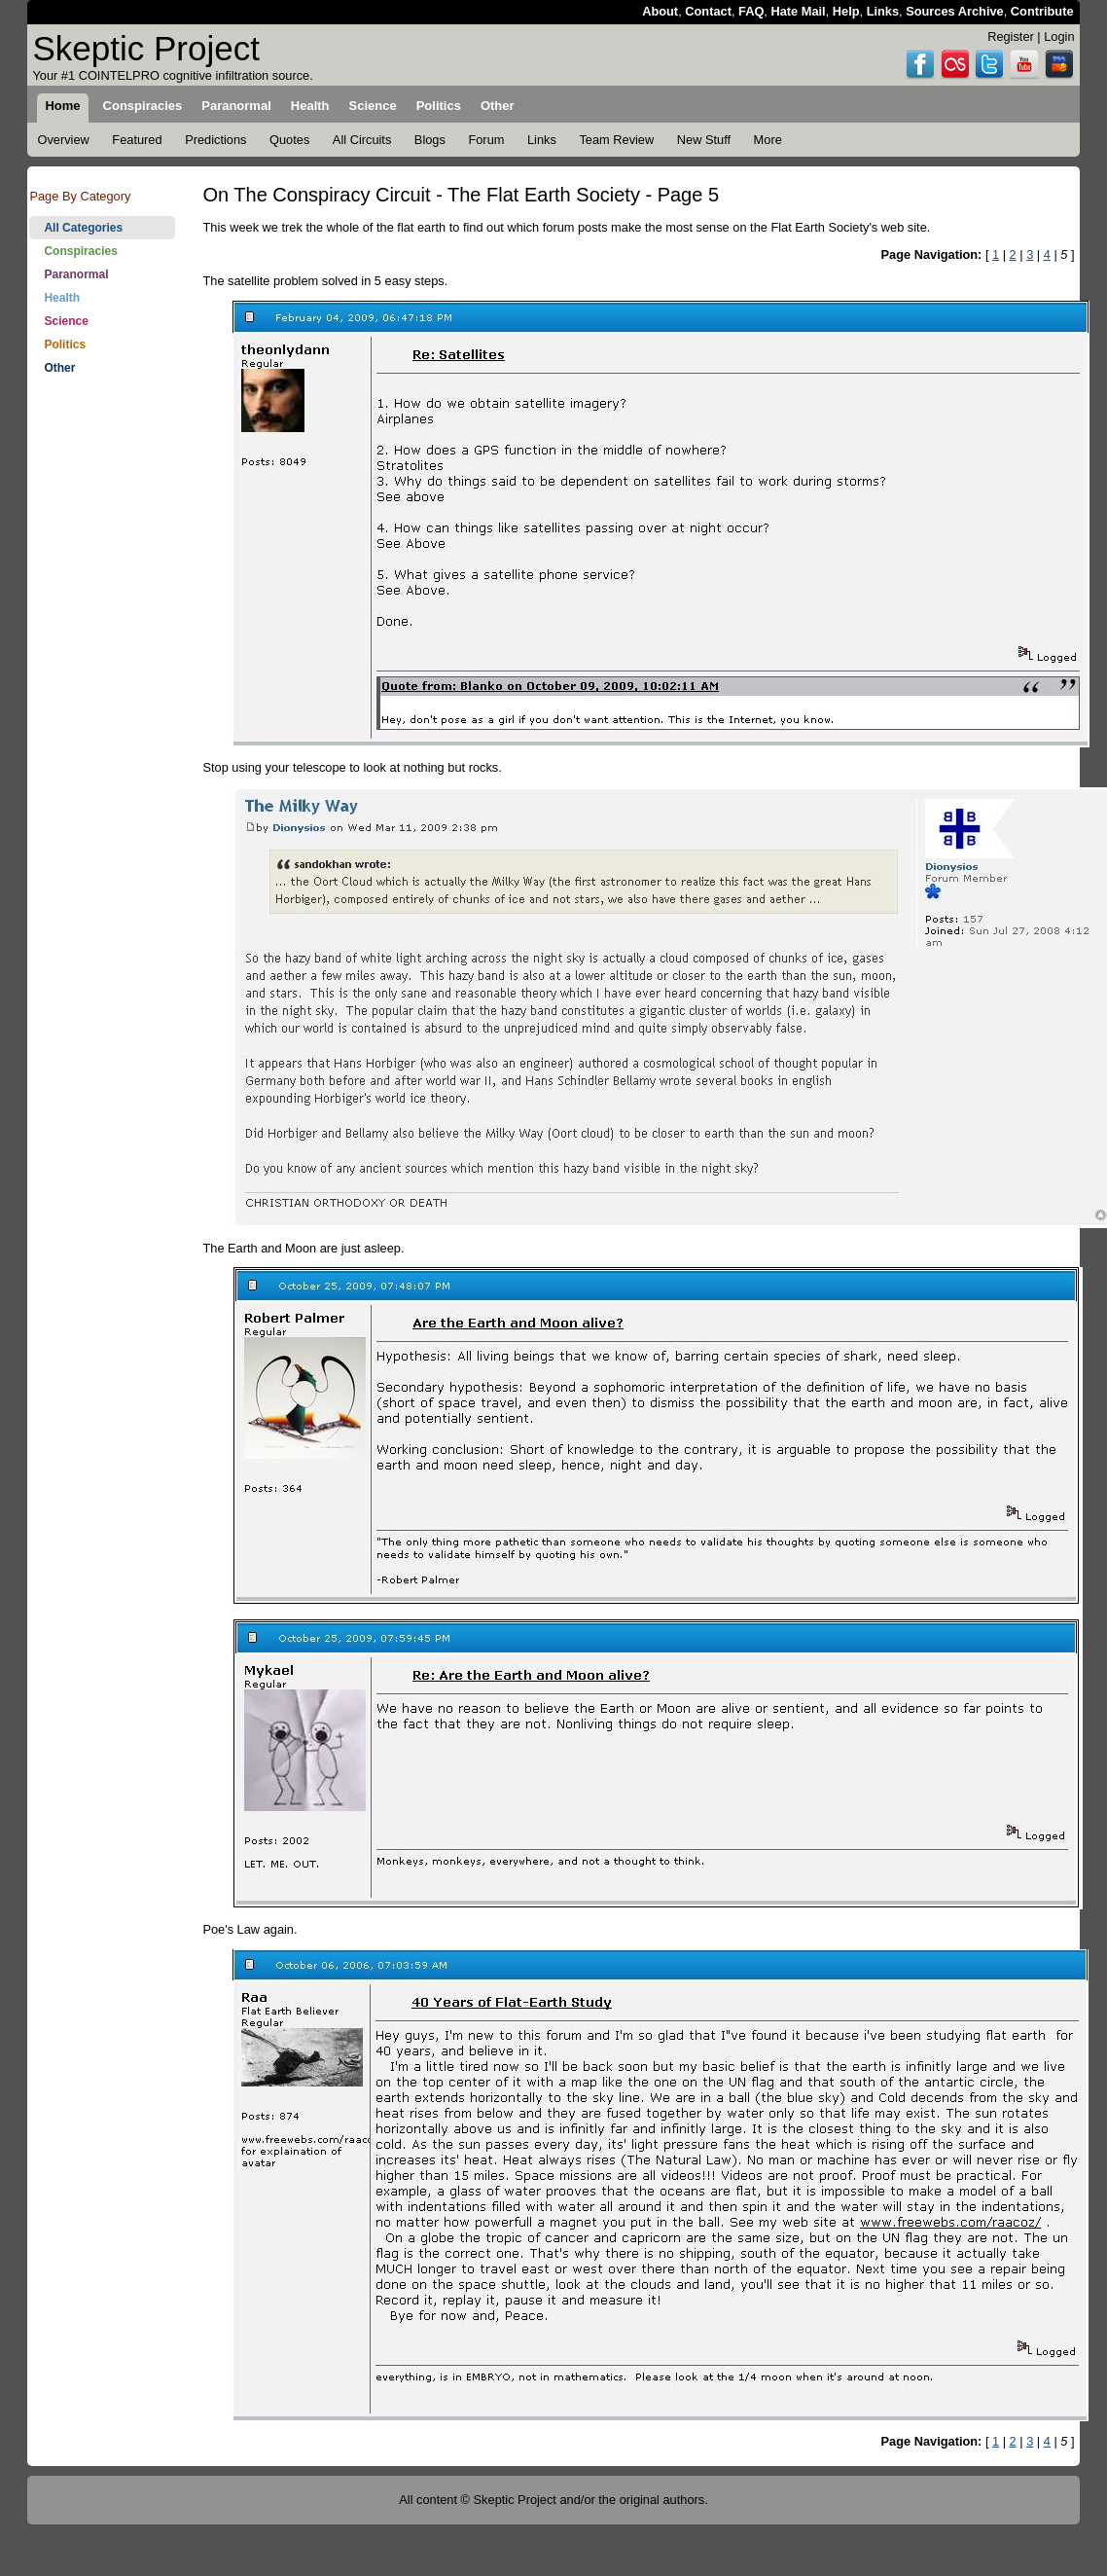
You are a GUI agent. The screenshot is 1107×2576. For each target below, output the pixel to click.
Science (66, 321)
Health (62, 298)
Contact (708, 11)
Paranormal (76, 274)
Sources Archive (955, 11)
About (660, 11)
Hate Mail (797, 11)
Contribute (1042, 11)
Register (1010, 36)
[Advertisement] (102, 460)
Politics (65, 344)
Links (883, 11)
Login (1059, 36)
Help (846, 11)
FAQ (751, 11)
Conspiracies (80, 251)
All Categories (83, 228)
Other (59, 368)
